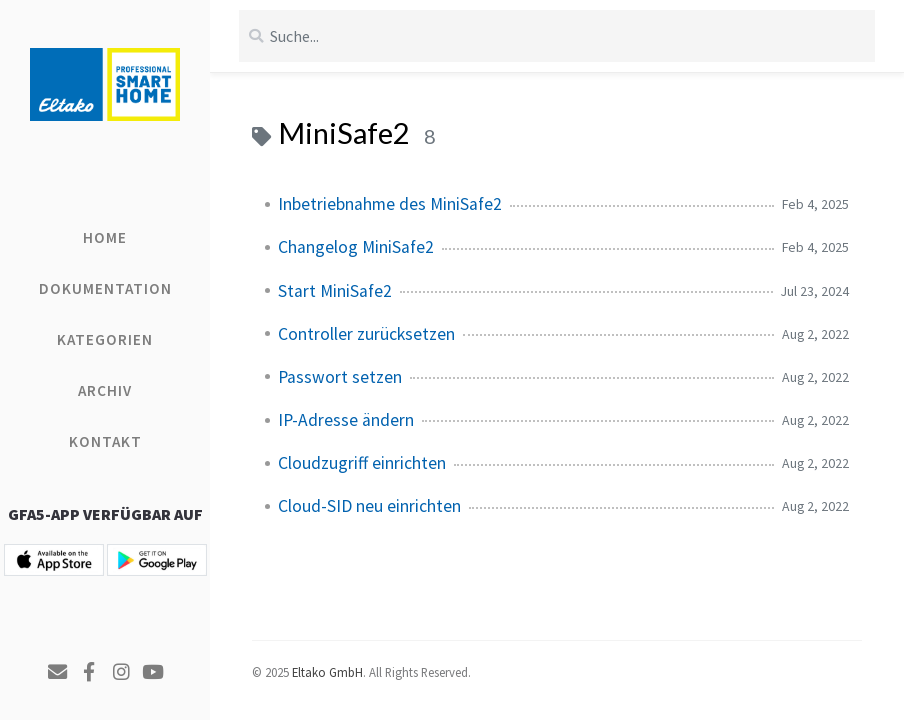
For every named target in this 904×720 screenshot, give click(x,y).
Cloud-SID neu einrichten (369, 506)
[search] (557, 36)
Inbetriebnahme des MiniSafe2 (390, 204)
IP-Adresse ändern (346, 420)
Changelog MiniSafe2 (356, 247)
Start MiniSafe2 (335, 291)
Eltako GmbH (327, 672)
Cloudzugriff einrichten (362, 463)
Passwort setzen (340, 377)
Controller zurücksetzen (366, 334)
